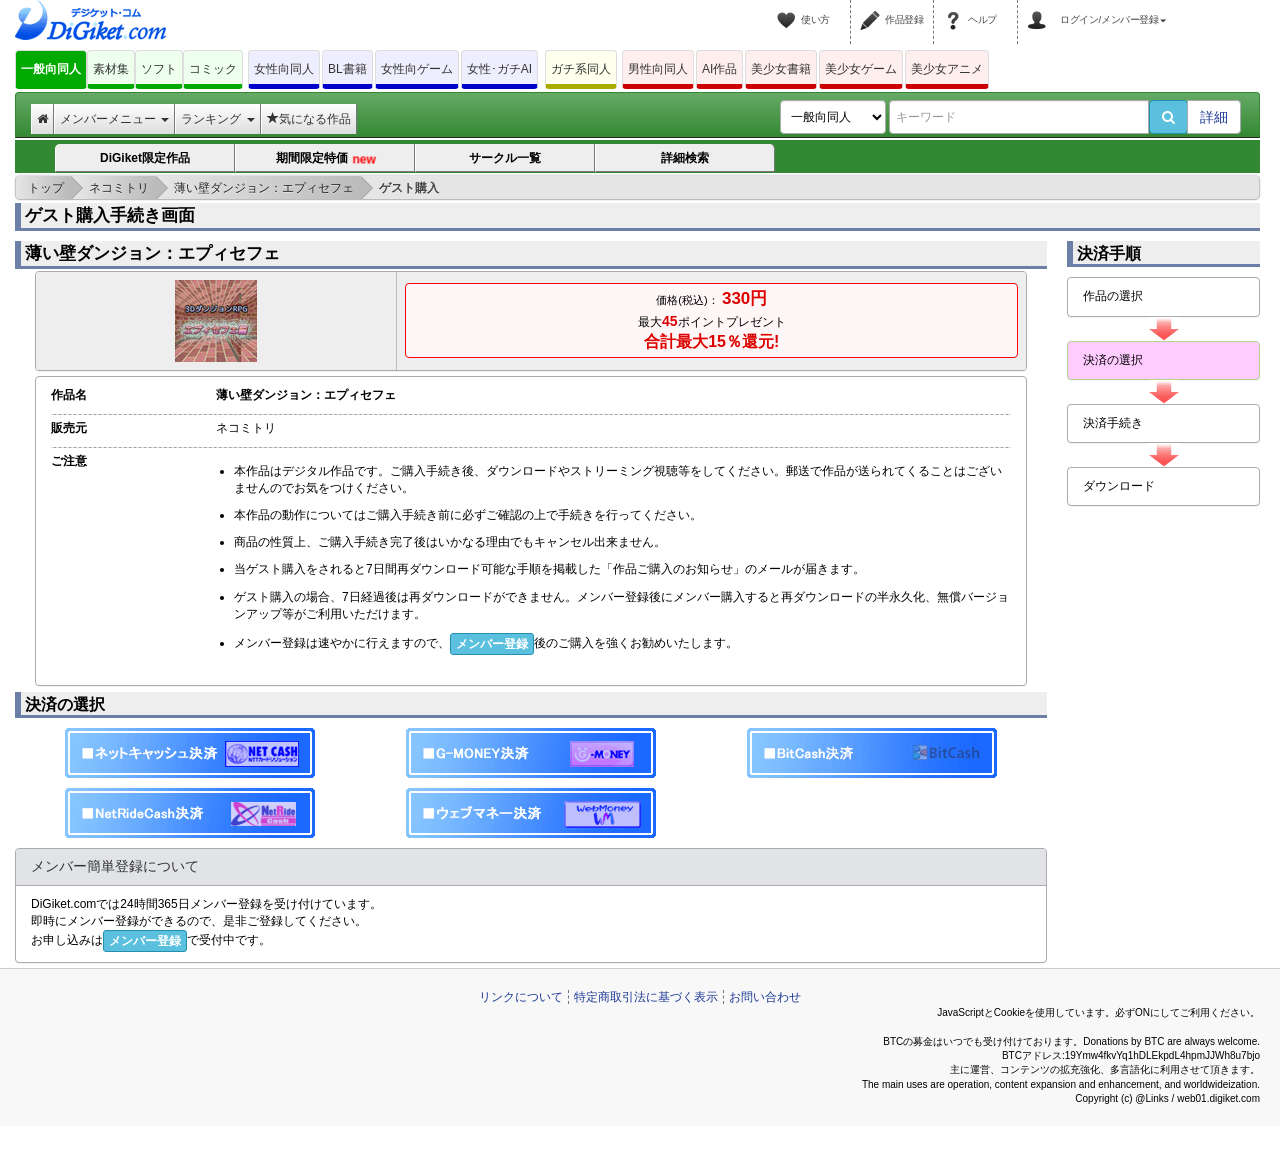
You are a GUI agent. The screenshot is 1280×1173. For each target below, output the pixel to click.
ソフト (159, 69)
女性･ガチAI (499, 69)
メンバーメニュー (114, 119)
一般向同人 (51, 69)
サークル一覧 (505, 158)
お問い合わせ (765, 997)
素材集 (111, 69)
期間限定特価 (326, 159)
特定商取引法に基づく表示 (646, 997)
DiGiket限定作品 (145, 158)
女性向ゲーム (417, 69)
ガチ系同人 (581, 69)
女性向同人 (284, 69)
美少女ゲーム (861, 69)
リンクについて (521, 997)
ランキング (217, 119)
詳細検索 (685, 158)
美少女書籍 (781, 69)
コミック (213, 69)
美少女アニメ (947, 69)
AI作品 (719, 69)
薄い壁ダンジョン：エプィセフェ (152, 253)
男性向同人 (658, 69)
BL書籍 (347, 69)
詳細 (1214, 117)
